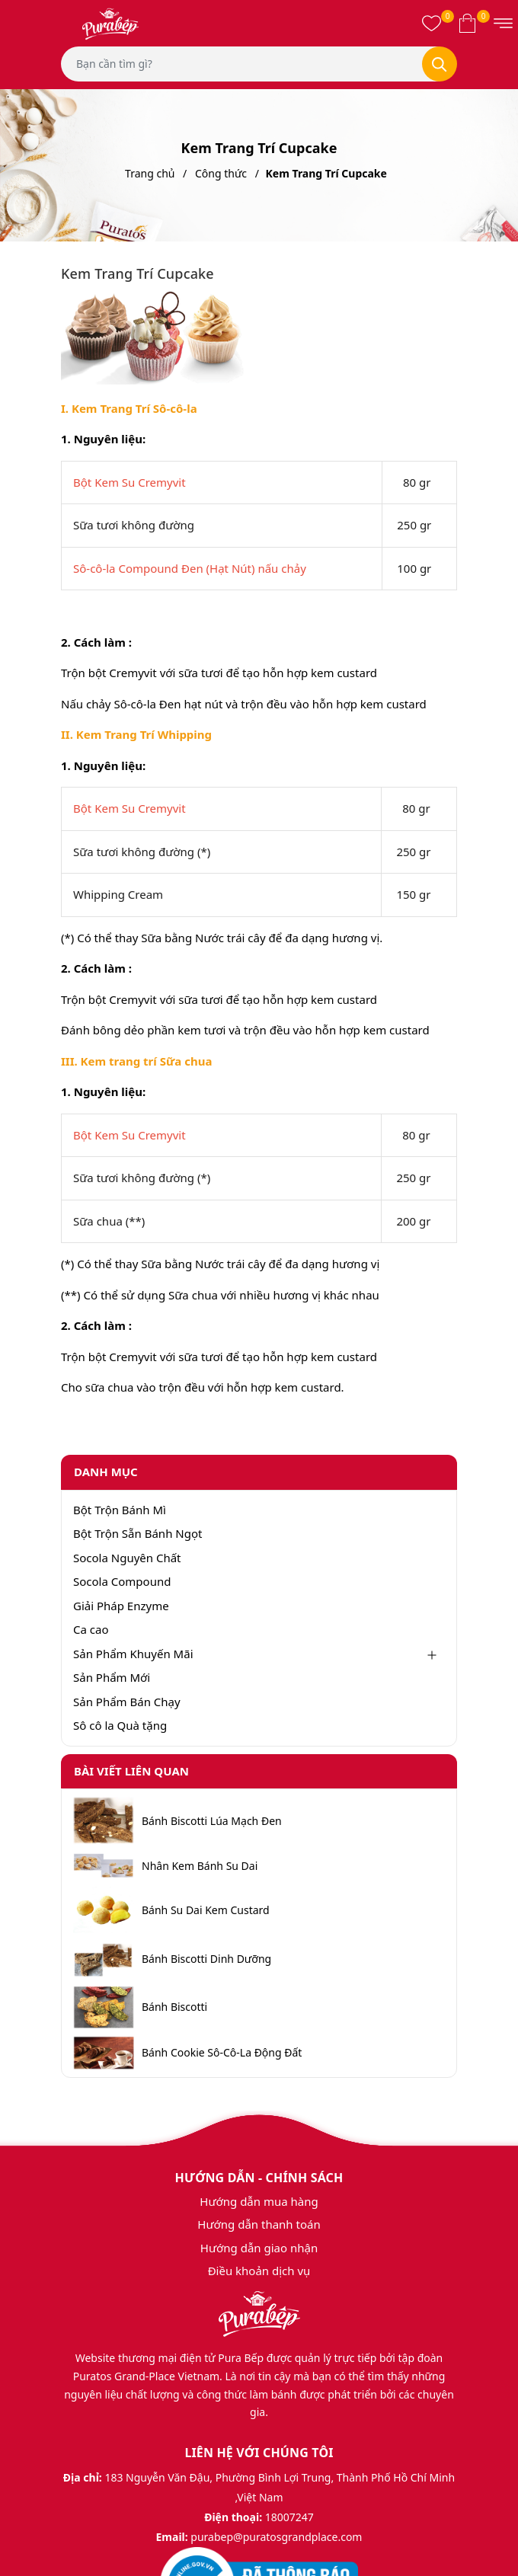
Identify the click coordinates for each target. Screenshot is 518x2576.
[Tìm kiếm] (439, 63)
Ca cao (91, 1629)
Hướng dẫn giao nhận (259, 2247)
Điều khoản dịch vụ (259, 2270)
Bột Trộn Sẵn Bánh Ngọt (137, 1533)
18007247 (289, 2517)
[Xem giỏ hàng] (467, 23)
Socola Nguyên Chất (127, 1557)
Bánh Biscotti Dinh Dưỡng (206, 1959)
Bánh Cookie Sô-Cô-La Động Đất (222, 2053)
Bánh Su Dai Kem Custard (206, 1910)
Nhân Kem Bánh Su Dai (199, 1866)
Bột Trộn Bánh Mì (119, 1509)
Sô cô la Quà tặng (120, 1725)
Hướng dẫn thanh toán (258, 2224)
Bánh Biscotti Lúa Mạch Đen (212, 1821)
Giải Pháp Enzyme (121, 1605)
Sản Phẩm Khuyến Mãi (133, 1653)
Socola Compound (122, 1581)
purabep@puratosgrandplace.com (276, 2537)
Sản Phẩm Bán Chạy (127, 1701)
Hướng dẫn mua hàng (259, 2201)
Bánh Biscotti (174, 2007)
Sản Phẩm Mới (111, 1677)
